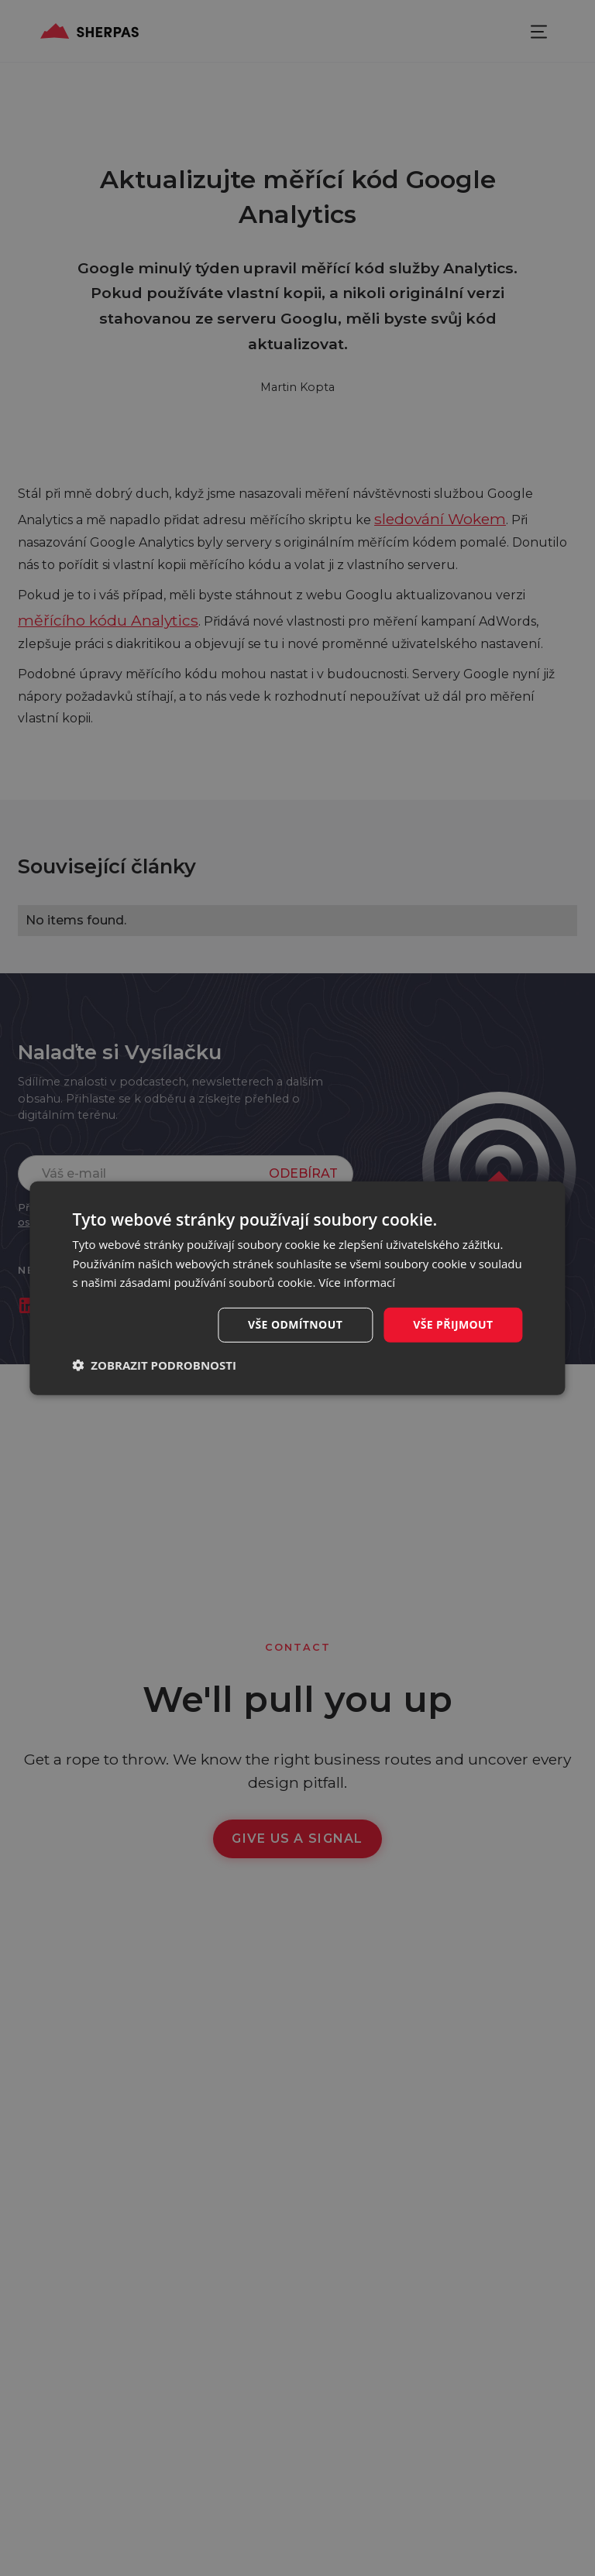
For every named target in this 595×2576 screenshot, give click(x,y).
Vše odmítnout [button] (295, 1324)
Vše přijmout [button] (453, 1324)
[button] (154, 1365)
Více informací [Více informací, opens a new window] (356, 1282)
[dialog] (297, 1287)
